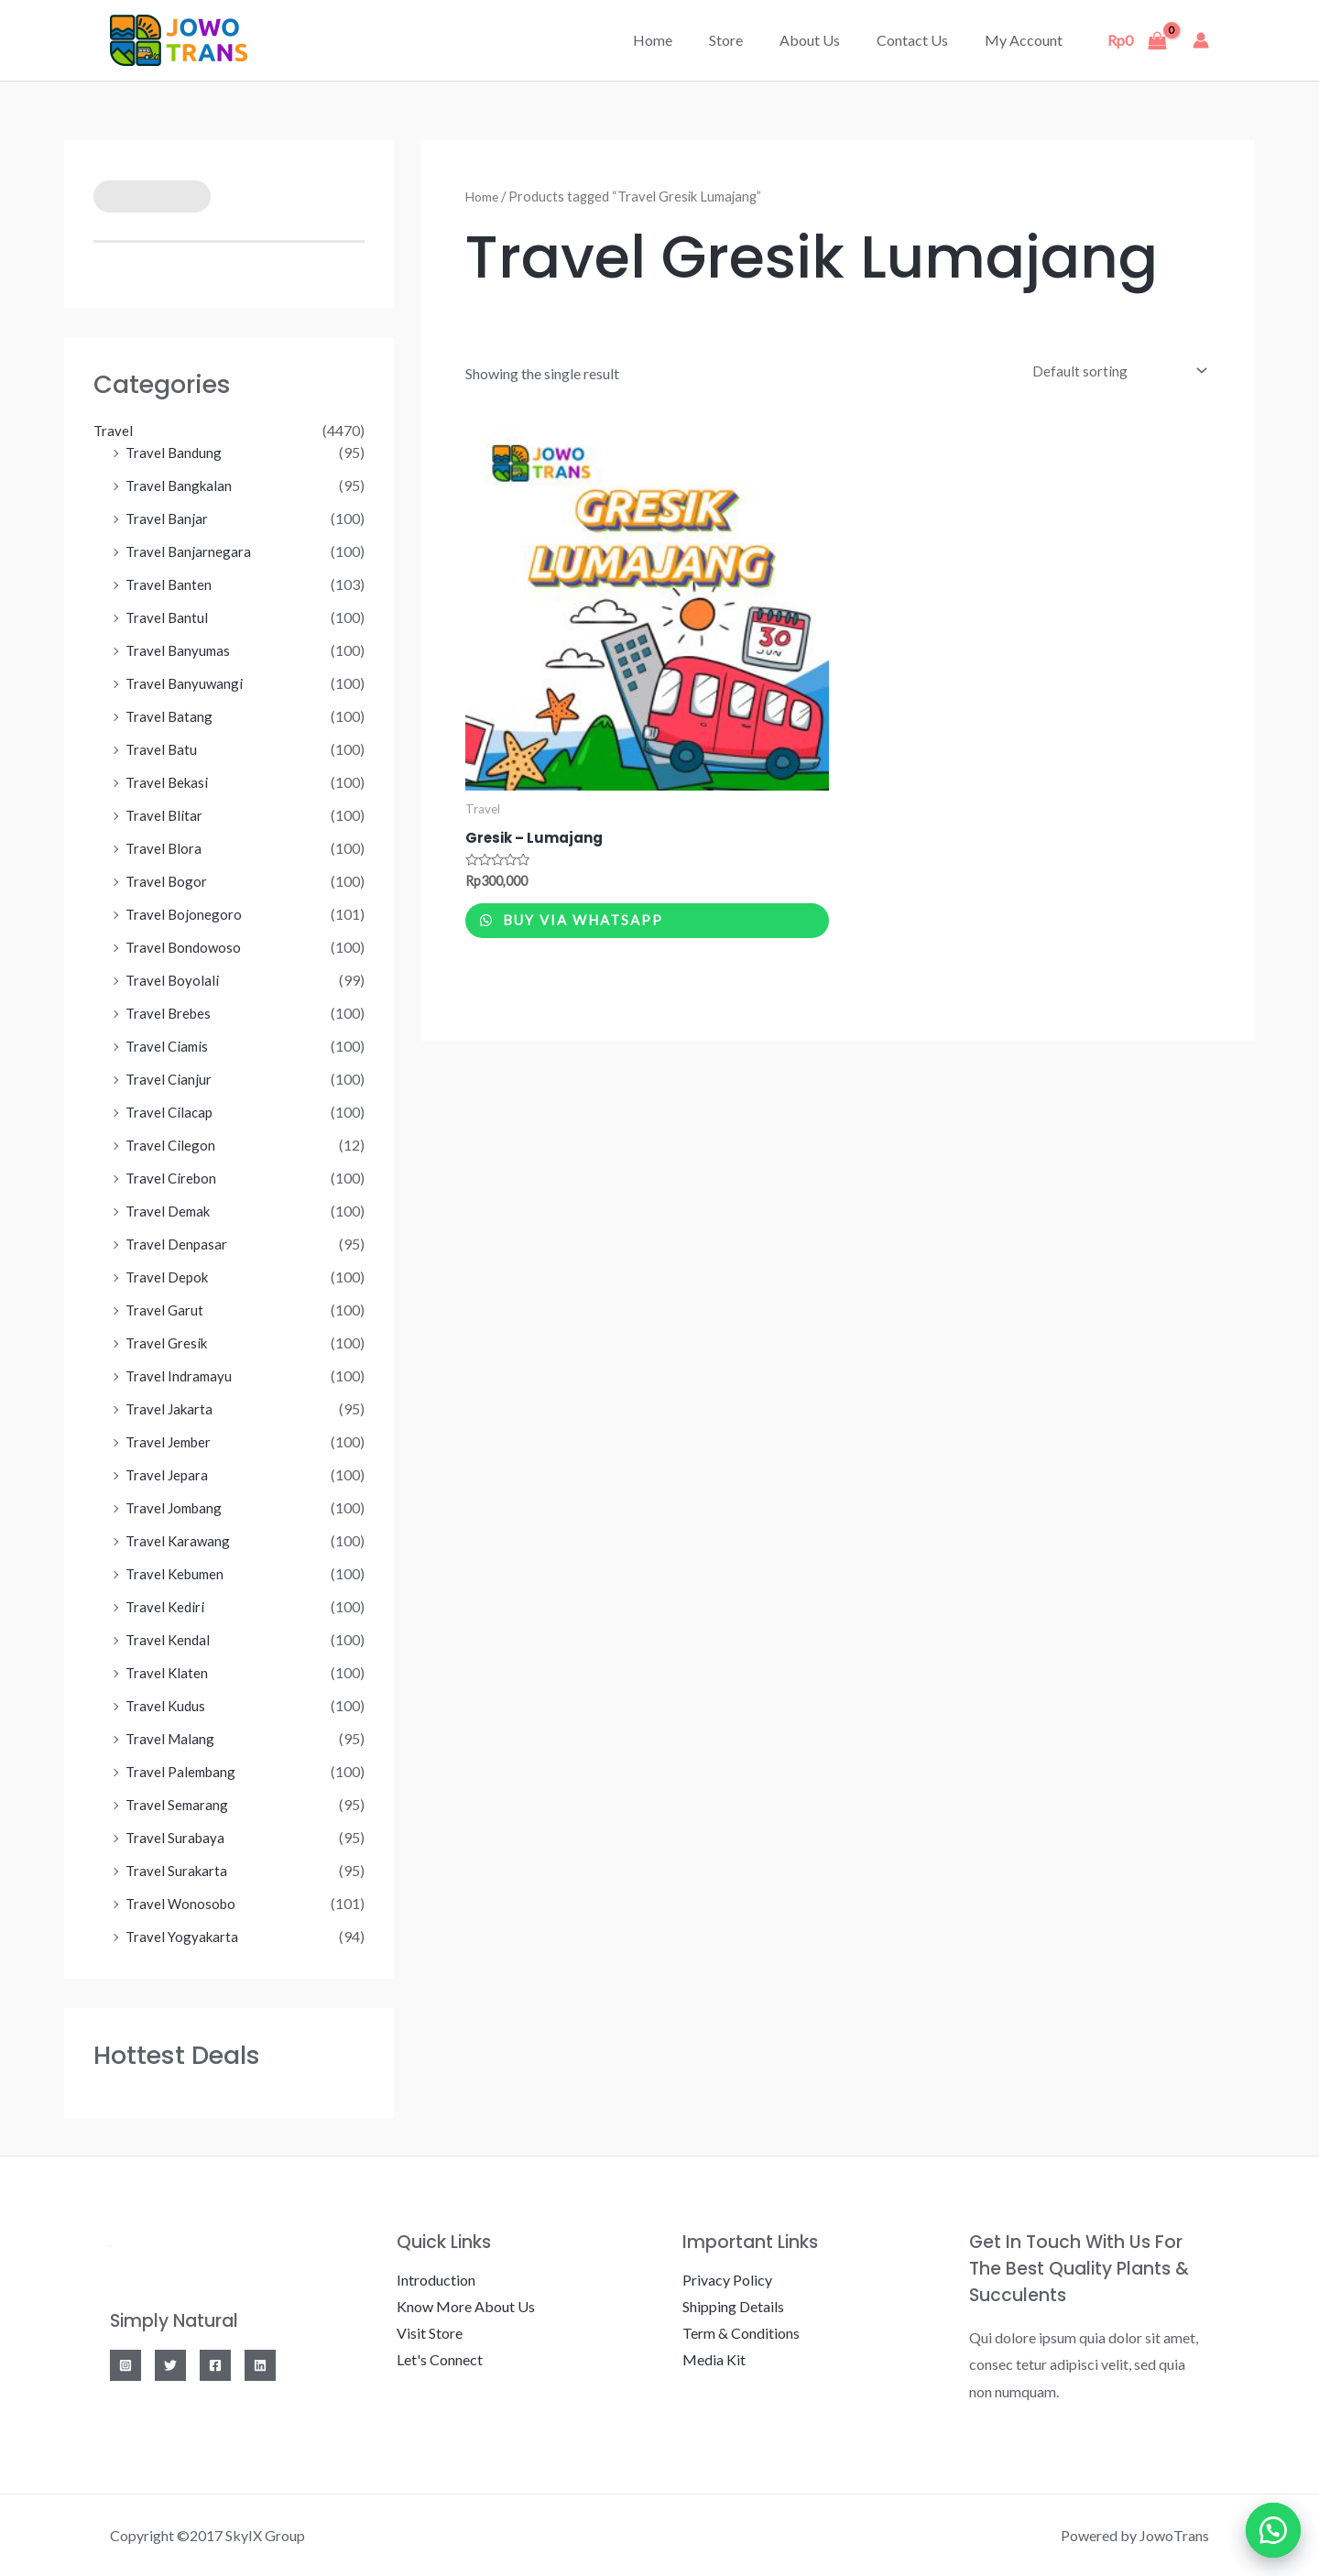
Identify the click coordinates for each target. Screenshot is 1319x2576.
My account (1027, 40)
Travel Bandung (174, 452)
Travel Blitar (164, 815)
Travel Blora (164, 848)
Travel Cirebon (172, 1177)
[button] (1273, 2530)
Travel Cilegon (171, 1144)
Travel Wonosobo (182, 1903)
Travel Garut (165, 1309)
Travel (113, 430)
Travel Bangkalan (180, 485)
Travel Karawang (179, 1540)
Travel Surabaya (176, 1837)
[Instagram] (125, 2365)
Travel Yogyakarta (183, 1936)
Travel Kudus (166, 1705)
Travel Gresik (168, 1342)
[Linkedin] (260, 2365)
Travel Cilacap (170, 1111)
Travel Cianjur (169, 1078)
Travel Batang (169, 716)
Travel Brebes (169, 1012)
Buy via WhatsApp (602, 930)
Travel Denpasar (177, 1243)
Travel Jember (170, 1441)
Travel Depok (168, 1276)
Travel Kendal (169, 1639)
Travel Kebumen (177, 1573)
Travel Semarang (178, 1804)
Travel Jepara (168, 1474)
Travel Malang (171, 1738)
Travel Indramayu (180, 1375)
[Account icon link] (1201, 40)
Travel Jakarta (170, 1408)
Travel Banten (169, 584)
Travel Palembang (182, 1771)
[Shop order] (1112, 371)
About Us (828, 40)
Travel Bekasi (168, 782)
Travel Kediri (166, 1606)
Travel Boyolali (173, 979)
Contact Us (923, 40)
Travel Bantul (167, 617)
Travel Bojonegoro (184, 913)
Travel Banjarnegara (189, 551)
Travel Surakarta (177, 1870)
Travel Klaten (167, 1672)
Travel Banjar (167, 518)
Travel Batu (162, 749)
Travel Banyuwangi (185, 683)
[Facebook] (215, 2365)
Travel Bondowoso (185, 946)
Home (685, 40)
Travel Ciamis (168, 1045)
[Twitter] (170, 2365)
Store (752, 40)
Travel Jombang (176, 1507)
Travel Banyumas (179, 650)
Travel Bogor (167, 881)
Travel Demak (169, 1210)
